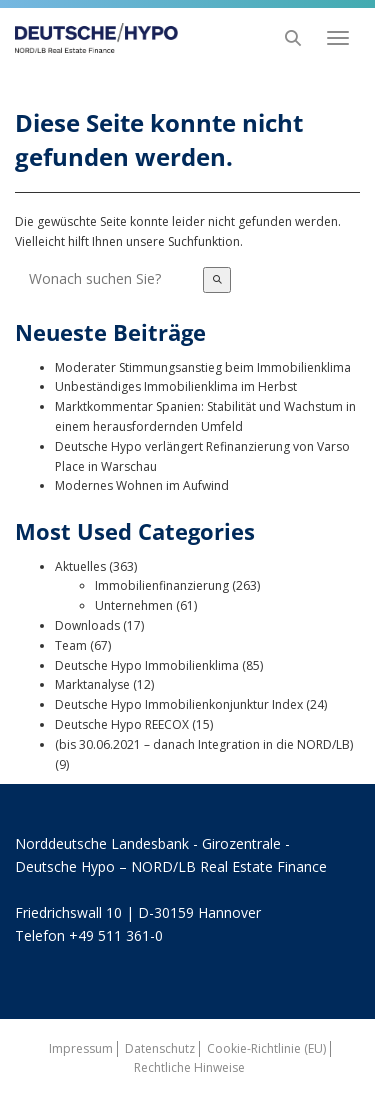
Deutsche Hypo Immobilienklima (147, 665)
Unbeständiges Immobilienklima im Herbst (176, 386)
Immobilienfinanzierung (162, 585)
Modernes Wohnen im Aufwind (142, 485)
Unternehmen (134, 605)
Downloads (87, 625)
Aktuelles (80, 566)
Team (71, 645)
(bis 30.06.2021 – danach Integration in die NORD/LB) (204, 744)
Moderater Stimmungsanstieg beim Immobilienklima (203, 367)
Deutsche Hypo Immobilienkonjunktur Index (179, 704)
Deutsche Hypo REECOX (122, 724)
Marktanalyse (92, 684)
